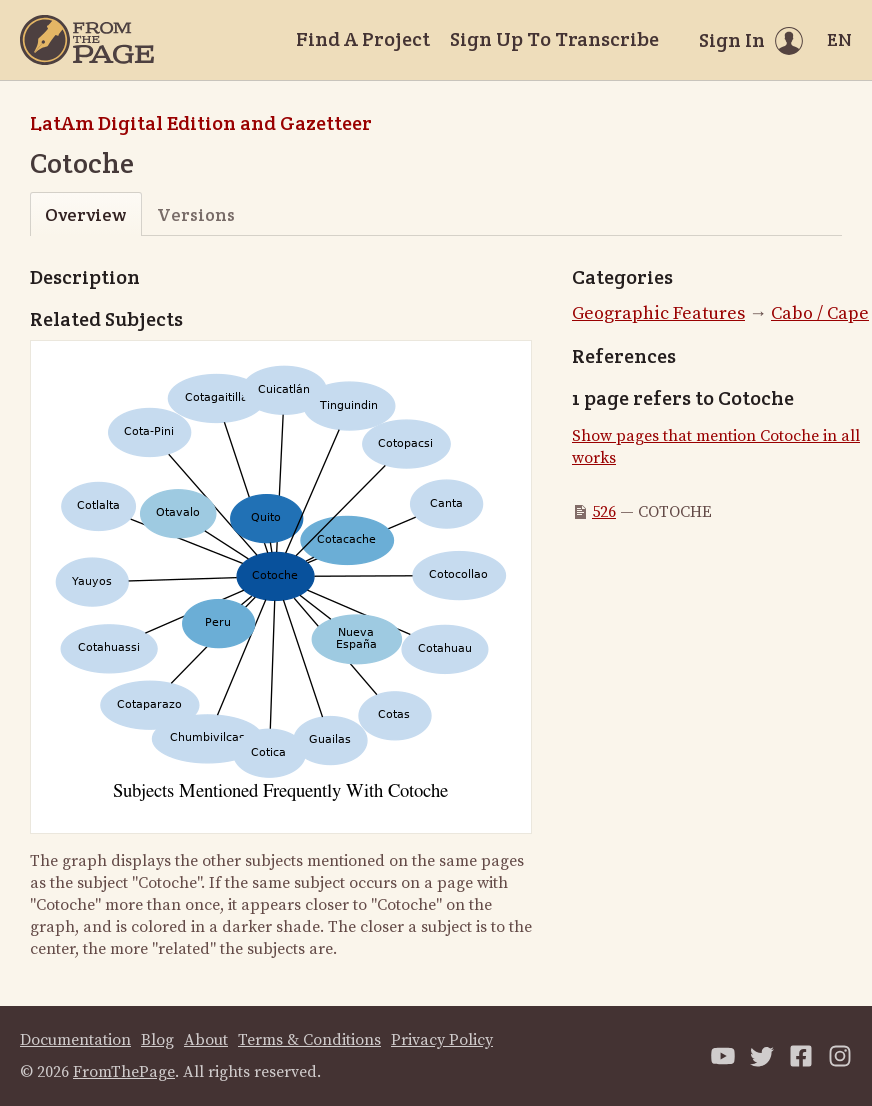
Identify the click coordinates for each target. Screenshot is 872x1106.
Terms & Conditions (309, 1040)
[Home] (87, 40)
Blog (157, 1040)
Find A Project (363, 39)
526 (604, 512)
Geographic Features (658, 313)
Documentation (75, 1040)
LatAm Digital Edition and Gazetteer (201, 123)
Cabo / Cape (820, 313)
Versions (196, 214)
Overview (85, 214)
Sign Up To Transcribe (554, 39)
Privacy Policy (442, 1040)
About (206, 1040)
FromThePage (124, 1072)
